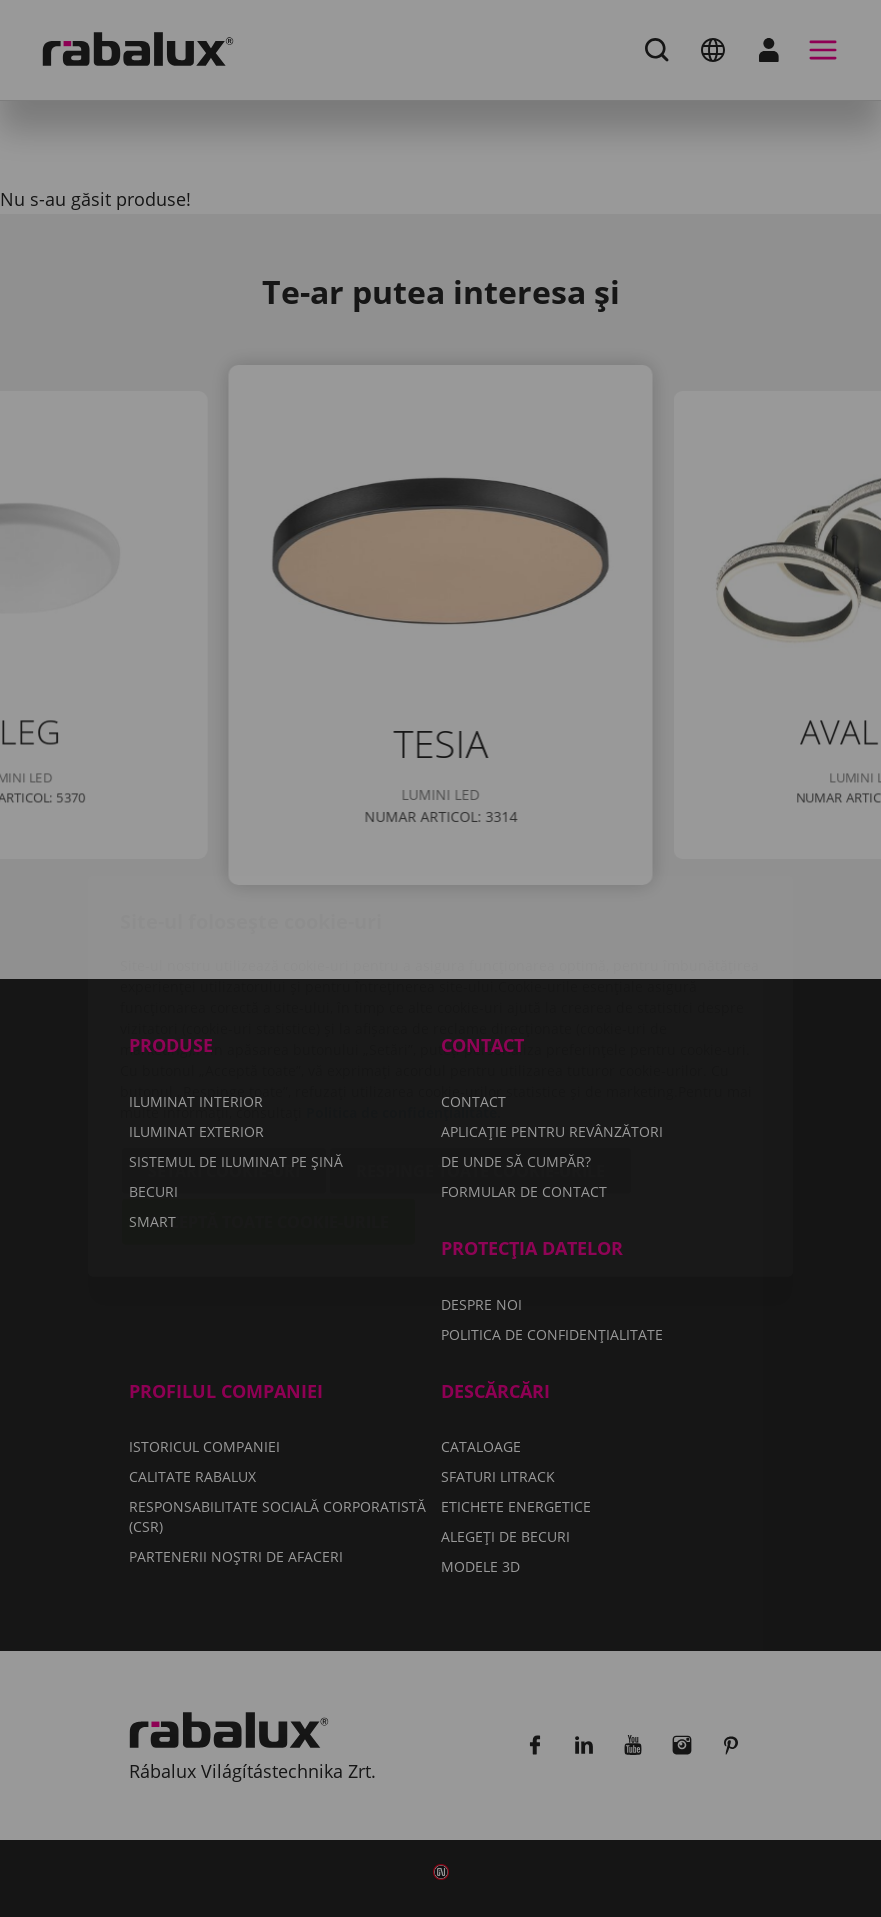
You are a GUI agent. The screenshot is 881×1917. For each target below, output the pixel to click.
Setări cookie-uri (224, 1053)
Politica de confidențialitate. (403, 994)
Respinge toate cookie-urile (480, 1053)
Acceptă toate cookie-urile (268, 1104)
